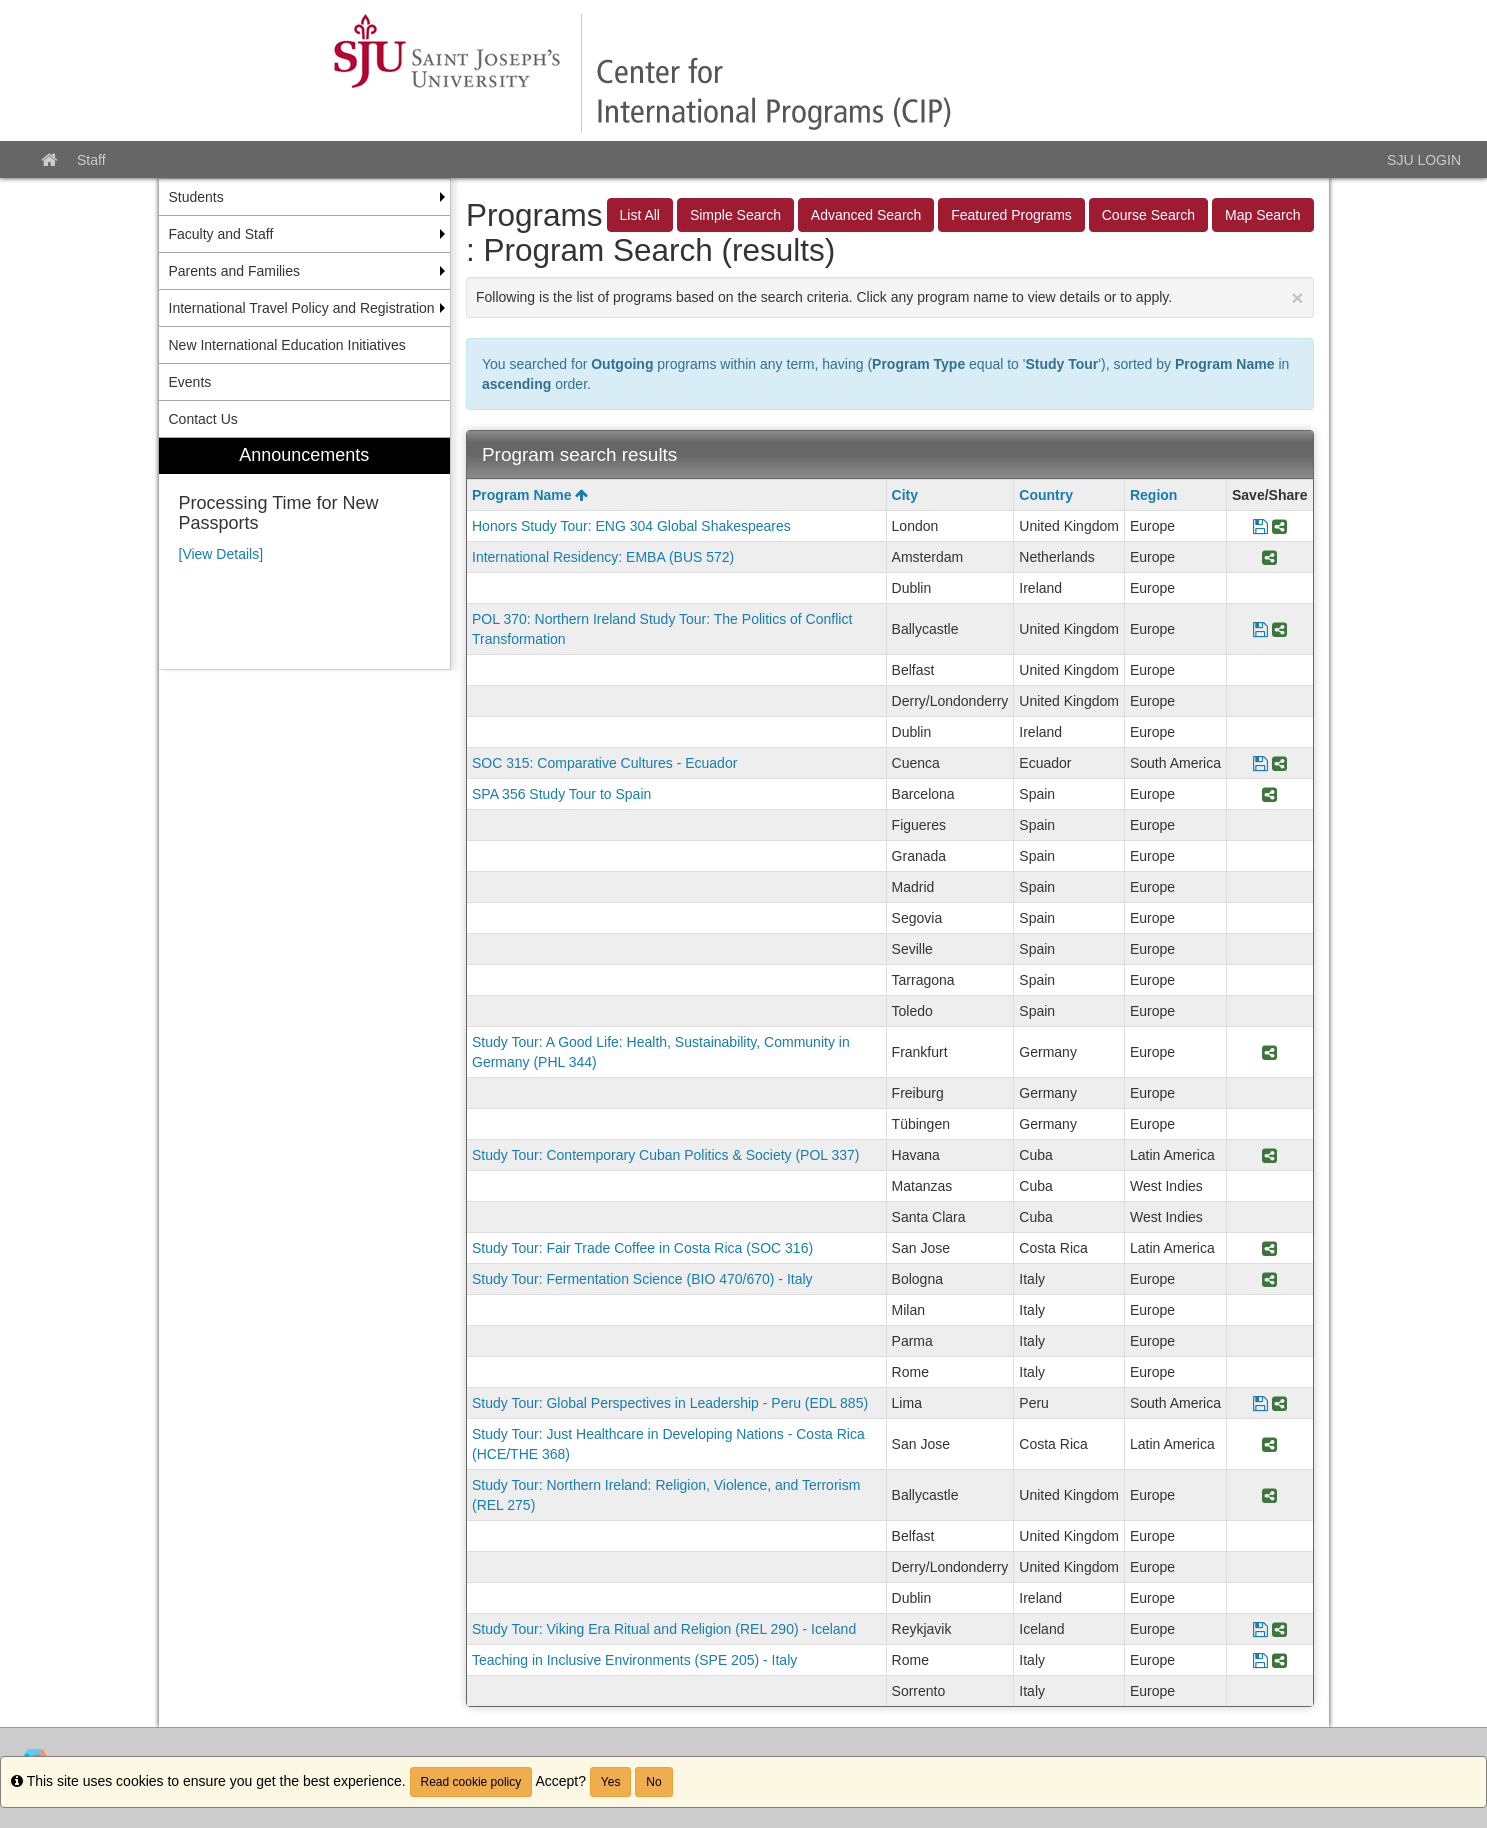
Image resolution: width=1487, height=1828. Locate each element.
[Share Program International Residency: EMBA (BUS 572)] (1269, 557)
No (653, 1782)
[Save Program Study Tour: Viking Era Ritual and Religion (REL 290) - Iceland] (1260, 1629)
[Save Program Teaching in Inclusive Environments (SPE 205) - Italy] (1260, 1660)
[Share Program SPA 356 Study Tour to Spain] (1269, 794)
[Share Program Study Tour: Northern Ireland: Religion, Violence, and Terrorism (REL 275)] (1269, 1495)
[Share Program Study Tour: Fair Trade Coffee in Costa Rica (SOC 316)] (1269, 1248)
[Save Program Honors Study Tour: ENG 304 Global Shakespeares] (1260, 526)
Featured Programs (1011, 215)
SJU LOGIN (1424, 160)
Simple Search (735, 215)
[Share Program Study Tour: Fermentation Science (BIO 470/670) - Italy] (1269, 1279)
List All (640, 215)
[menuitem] (305, 553)
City (905, 495)
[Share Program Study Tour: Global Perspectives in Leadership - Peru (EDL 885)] (1279, 1403)
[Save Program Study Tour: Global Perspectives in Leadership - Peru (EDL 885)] (1260, 1403)
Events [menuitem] (190, 382)
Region (1153, 495)
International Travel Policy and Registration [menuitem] (302, 308)
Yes (611, 1782)
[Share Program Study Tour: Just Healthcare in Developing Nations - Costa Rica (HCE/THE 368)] (1269, 1444)
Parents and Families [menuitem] (235, 271)
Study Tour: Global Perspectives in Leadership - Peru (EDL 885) (670, 1403)
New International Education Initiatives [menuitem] (287, 345)
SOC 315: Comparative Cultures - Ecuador (604, 763)
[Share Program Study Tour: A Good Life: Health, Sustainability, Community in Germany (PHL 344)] (1269, 1052)
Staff (91, 160)
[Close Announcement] (1297, 297)
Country (1046, 495)
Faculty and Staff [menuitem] (221, 234)
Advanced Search (866, 215)
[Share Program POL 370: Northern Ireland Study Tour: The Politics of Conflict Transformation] (1279, 629)
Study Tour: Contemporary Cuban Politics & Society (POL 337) (666, 1155)
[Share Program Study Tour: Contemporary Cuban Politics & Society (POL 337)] (1269, 1155)
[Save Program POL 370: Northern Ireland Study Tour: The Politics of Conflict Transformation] (1260, 629)
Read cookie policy (471, 1782)
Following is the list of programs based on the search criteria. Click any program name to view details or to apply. (890, 297)
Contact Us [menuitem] (203, 419)
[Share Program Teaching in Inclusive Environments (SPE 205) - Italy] (1279, 1660)
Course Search (1148, 215)
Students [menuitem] (196, 197)
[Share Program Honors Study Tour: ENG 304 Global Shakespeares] (1279, 526)
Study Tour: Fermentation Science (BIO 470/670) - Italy (642, 1279)
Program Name (530, 495)
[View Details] (221, 554)
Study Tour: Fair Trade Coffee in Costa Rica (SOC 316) (642, 1248)
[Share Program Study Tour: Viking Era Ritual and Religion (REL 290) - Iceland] (1279, 1629)
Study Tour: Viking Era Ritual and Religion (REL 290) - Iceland (664, 1629)
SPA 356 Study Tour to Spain (561, 794)
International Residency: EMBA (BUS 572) (603, 557)
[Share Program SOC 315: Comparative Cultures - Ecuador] (1279, 763)
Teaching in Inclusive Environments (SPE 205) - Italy (634, 1660)
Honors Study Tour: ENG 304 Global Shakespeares (631, 526)
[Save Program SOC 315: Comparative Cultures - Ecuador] (1260, 763)
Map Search (1262, 215)
